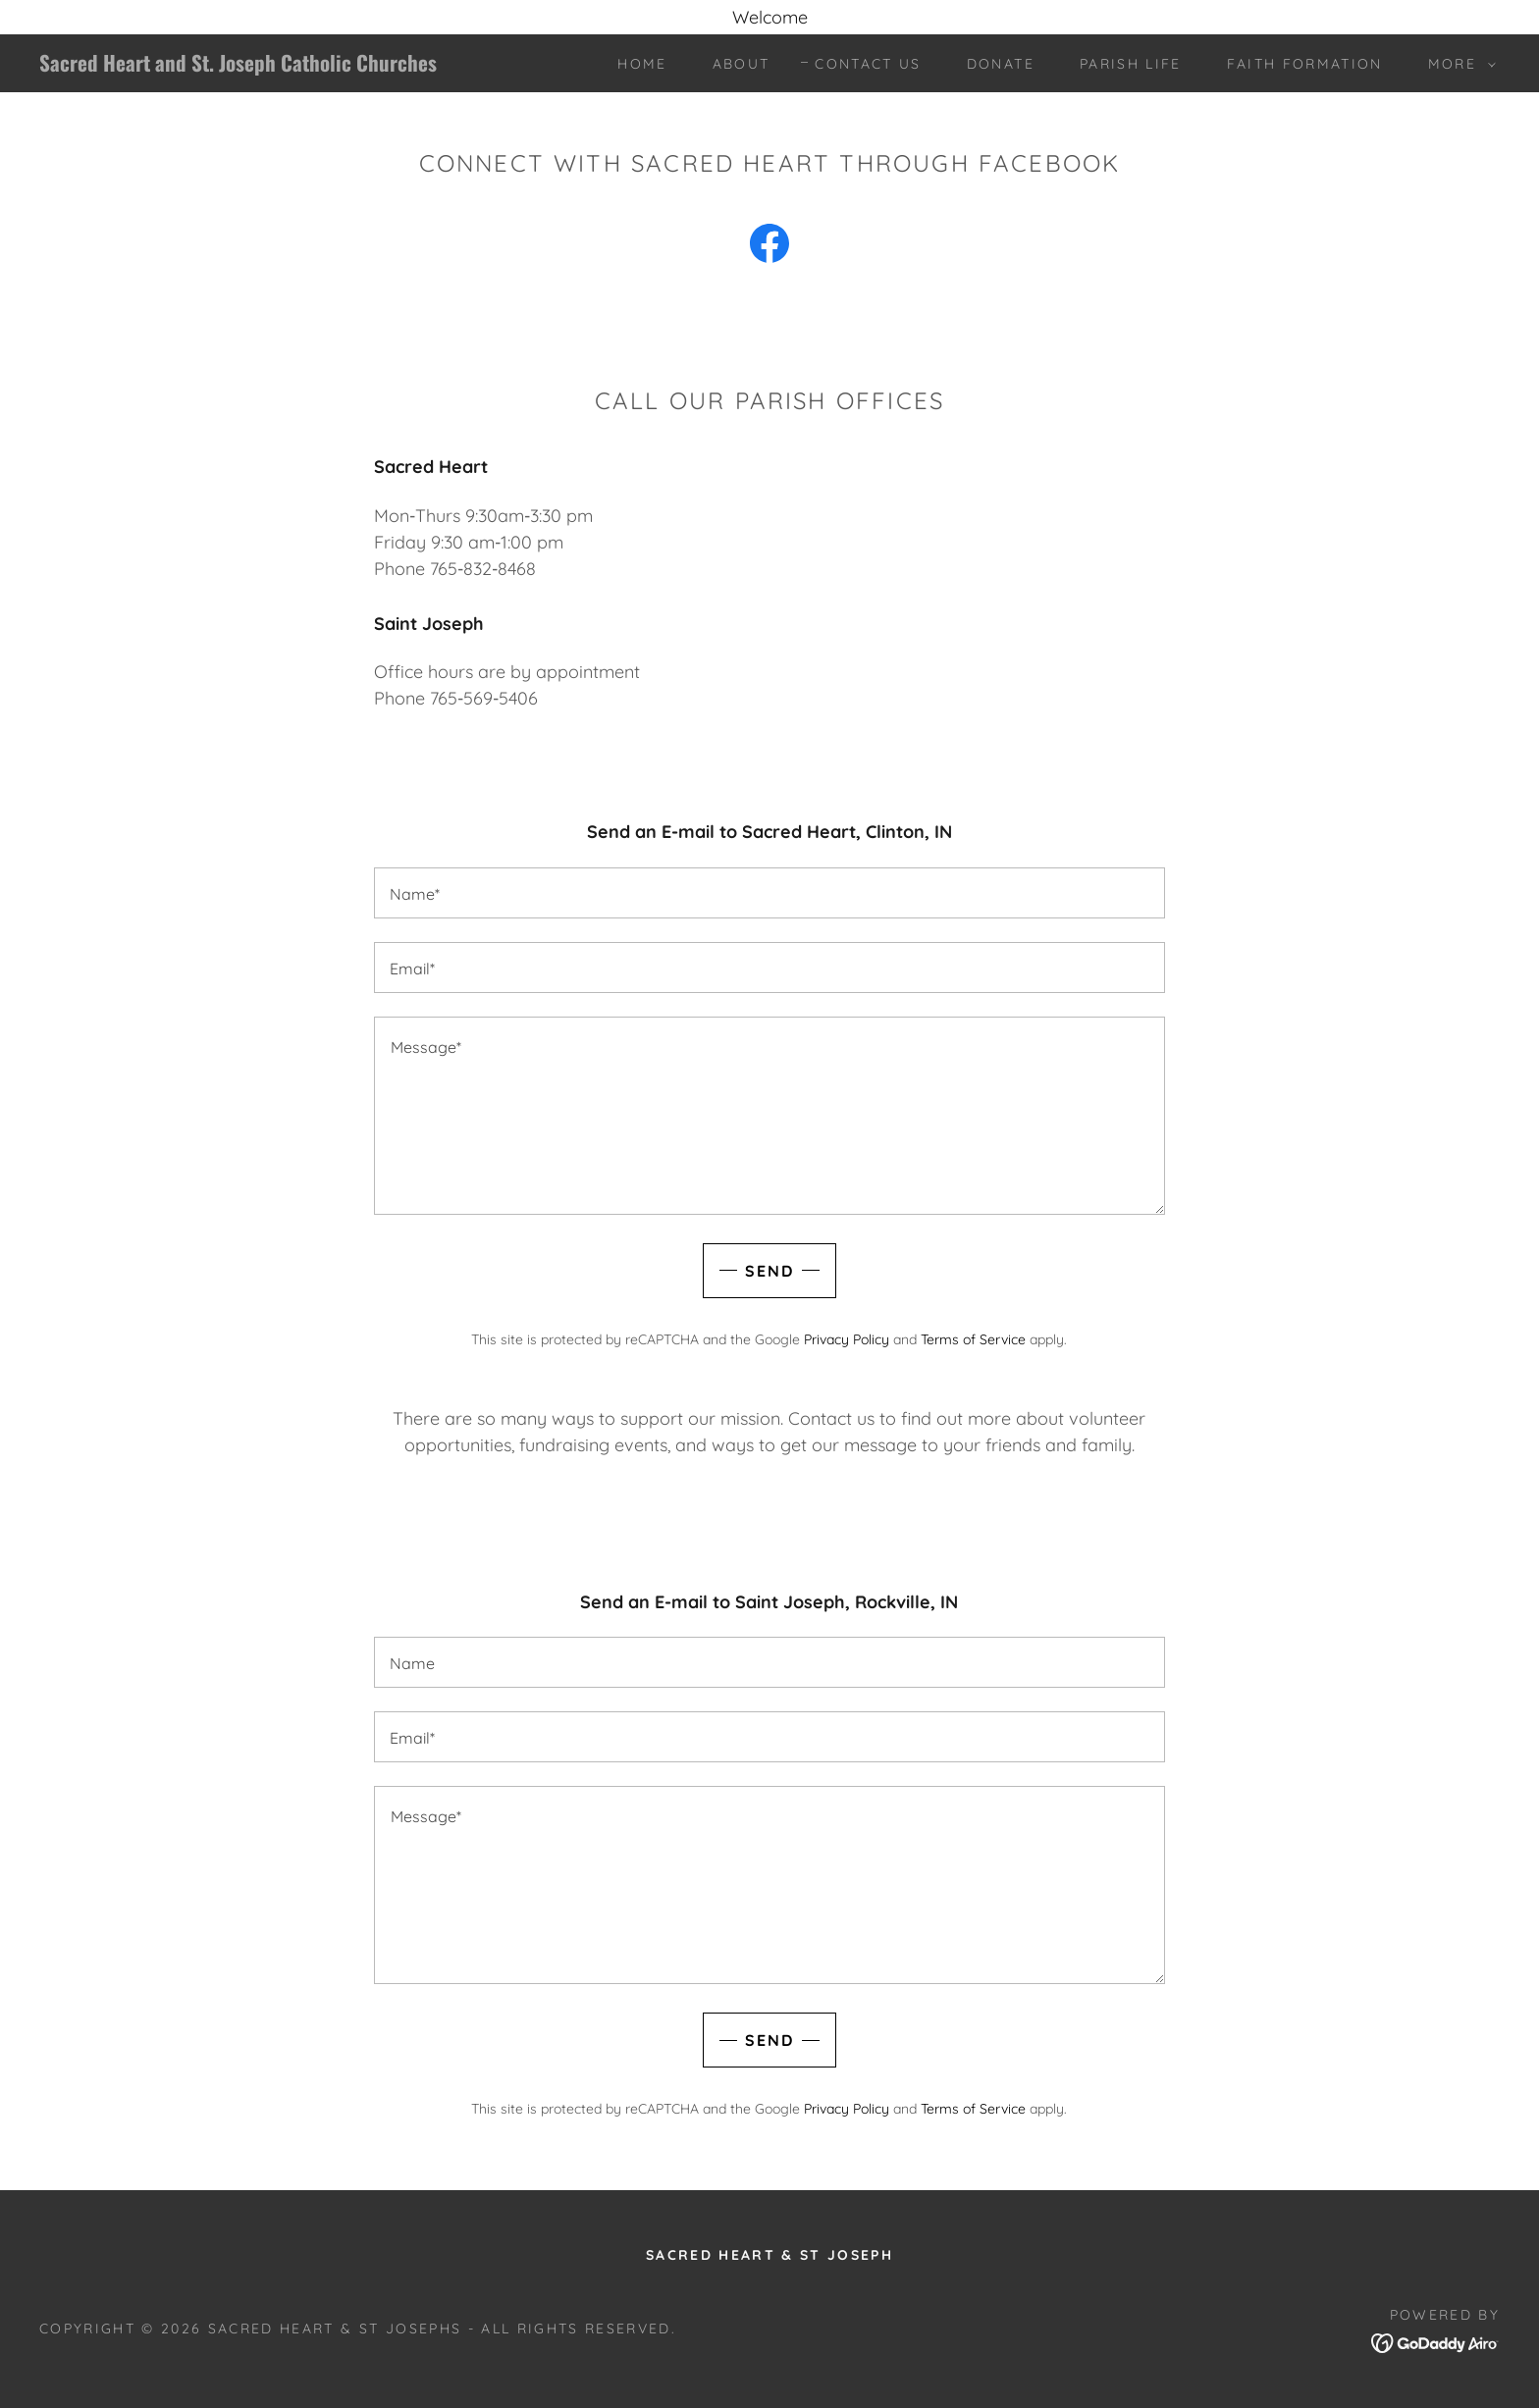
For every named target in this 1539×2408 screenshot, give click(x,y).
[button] (1457, 64)
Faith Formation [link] (1305, 64)
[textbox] (769, 892)
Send (769, 1271)
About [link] (741, 64)
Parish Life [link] (1131, 64)
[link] (242, 65)
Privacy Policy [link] (846, 1339)
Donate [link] (1001, 64)
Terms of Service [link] (973, 1339)
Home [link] (641, 64)
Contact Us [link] (868, 64)
